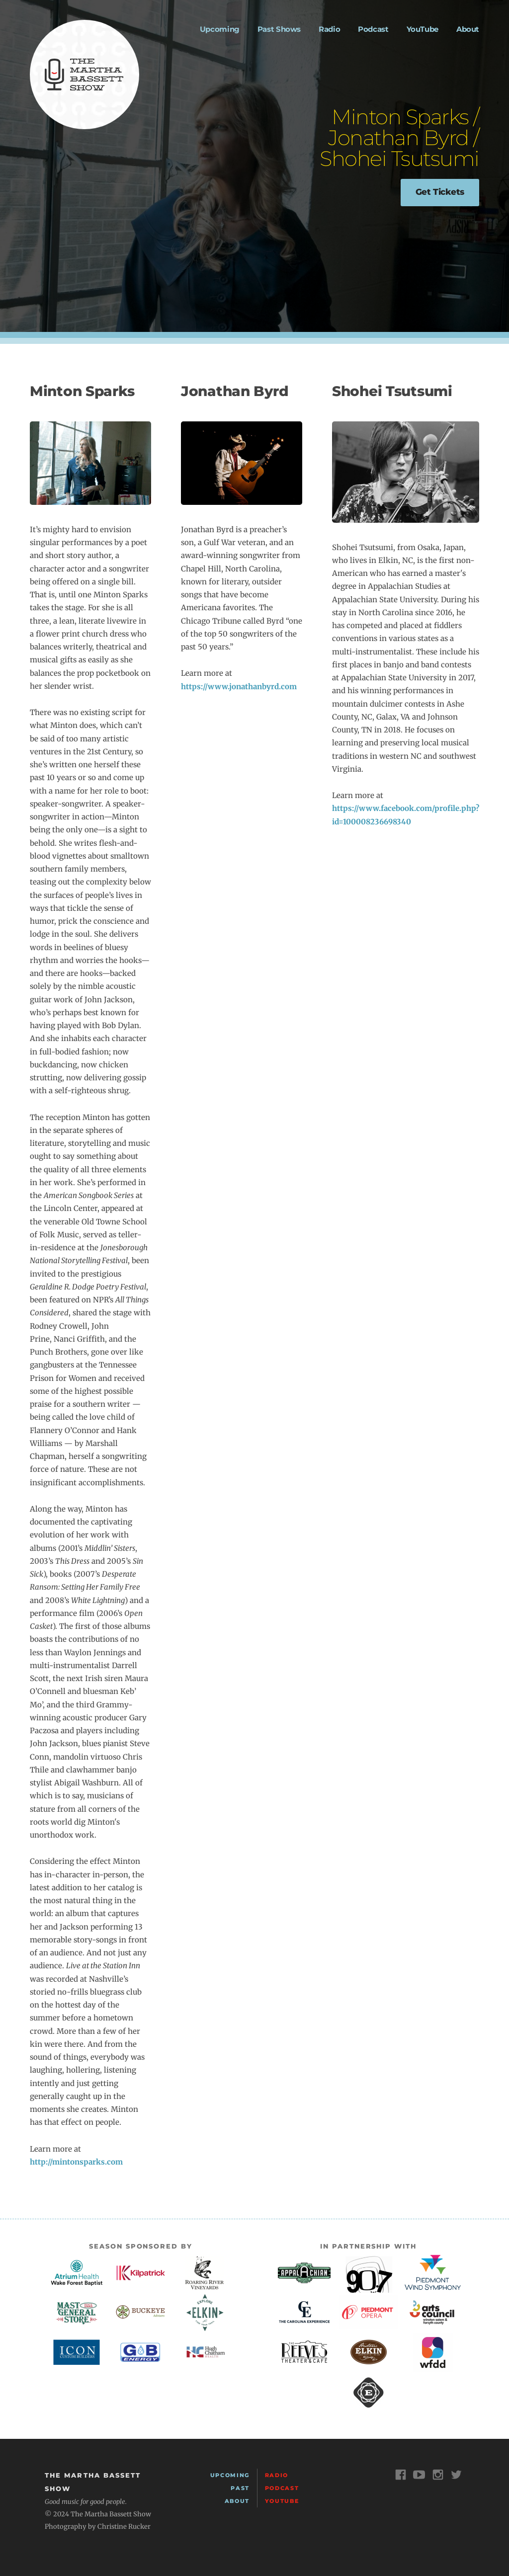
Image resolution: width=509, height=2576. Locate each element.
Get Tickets (440, 192)
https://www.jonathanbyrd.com (239, 686)
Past (240, 2488)
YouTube (422, 29)
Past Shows (279, 29)
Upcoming (220, 29)
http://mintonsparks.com (76, 2162)
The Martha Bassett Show (84, 75)
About (467, 29)
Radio (329, 29)
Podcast (373, 29)
